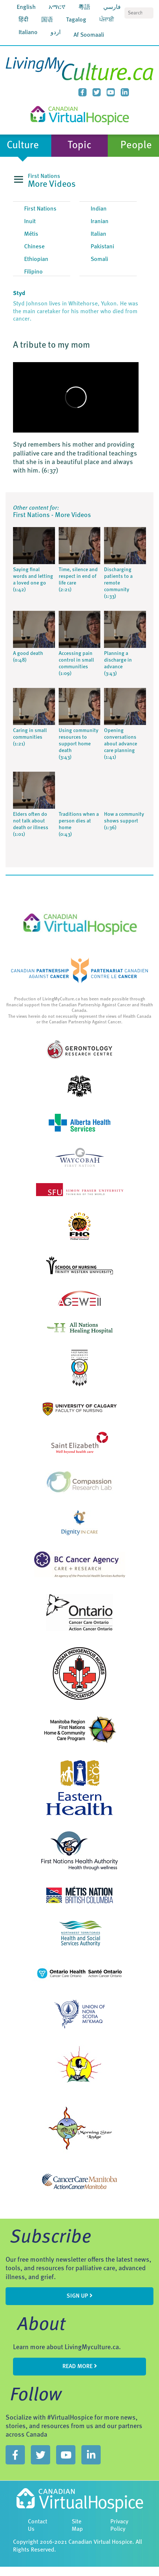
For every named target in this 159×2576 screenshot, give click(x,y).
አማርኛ (57, 7)
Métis (31, 234)
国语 (47, 20)
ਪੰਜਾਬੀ (106, 20)
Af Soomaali (89, 35)
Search (147, 13)
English (26, 7)
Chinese (34, 247)
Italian (98, 234)
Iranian (99, 222)
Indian (99, 209)
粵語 (84, 7)
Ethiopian (36, 259)
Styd (19, 294)
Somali (99, 259)
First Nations (40, 209)
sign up (79, 2295)
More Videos (52, 184)
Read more (79, 2366)
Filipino (33, 272)
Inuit (30, 222)
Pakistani (102, 247)
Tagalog (76, 20)
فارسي (112, 7)
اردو (56, 33)
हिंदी (23, 20)
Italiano (28, 33)
